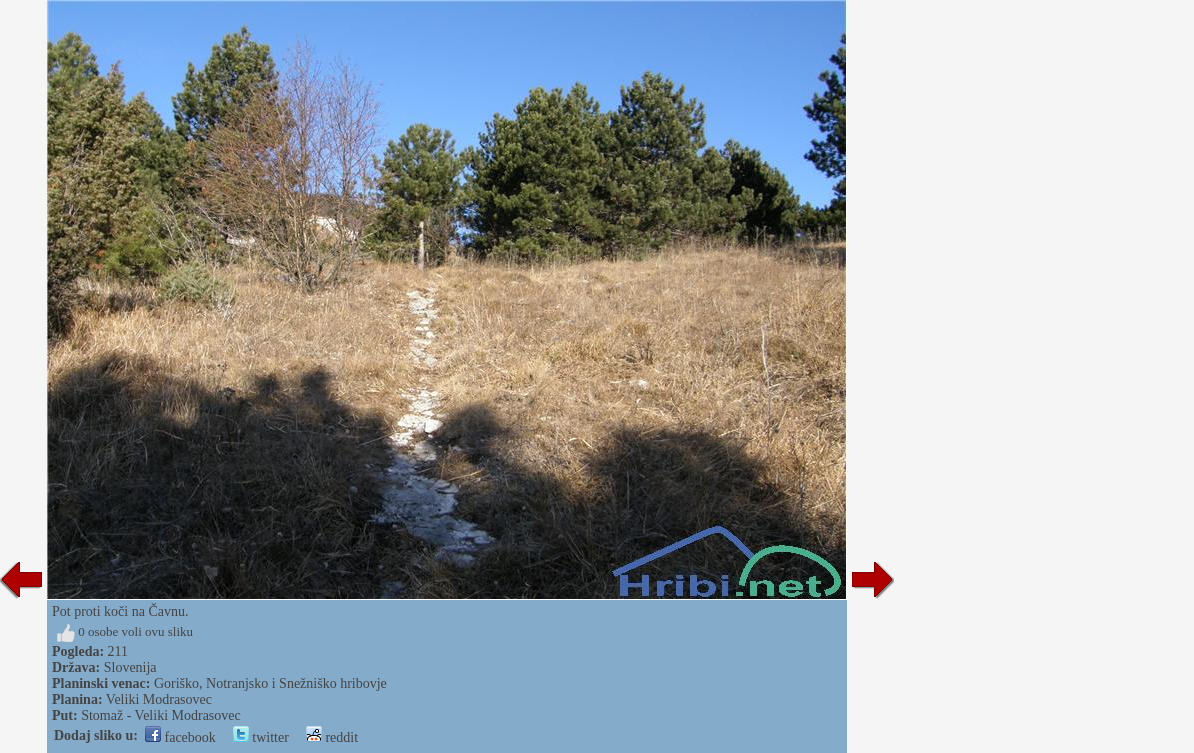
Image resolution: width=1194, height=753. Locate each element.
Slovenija (130, 667)
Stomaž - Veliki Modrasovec (161, 715)
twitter (261, 737)
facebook (180, 737)
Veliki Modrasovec (159, 699)
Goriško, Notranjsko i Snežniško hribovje (270, 683)
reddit (332, 737)
